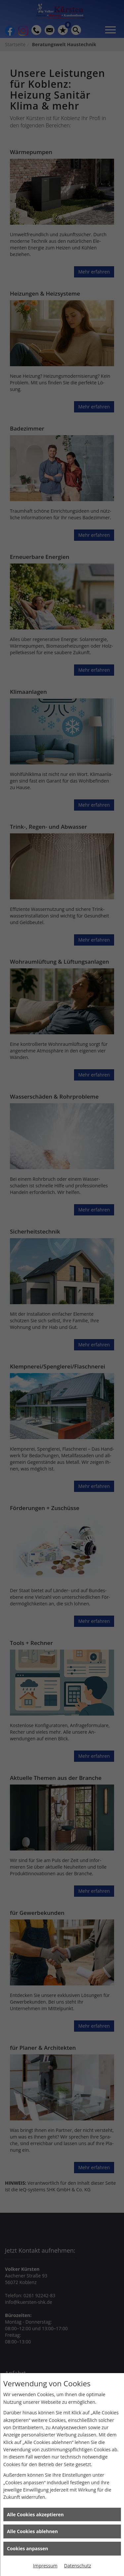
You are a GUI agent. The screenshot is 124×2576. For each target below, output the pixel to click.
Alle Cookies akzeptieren (35, 2514)
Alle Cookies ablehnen (32, 2531)
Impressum (45, 2565)
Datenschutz (77, 2565)
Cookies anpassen (27, 2548)
